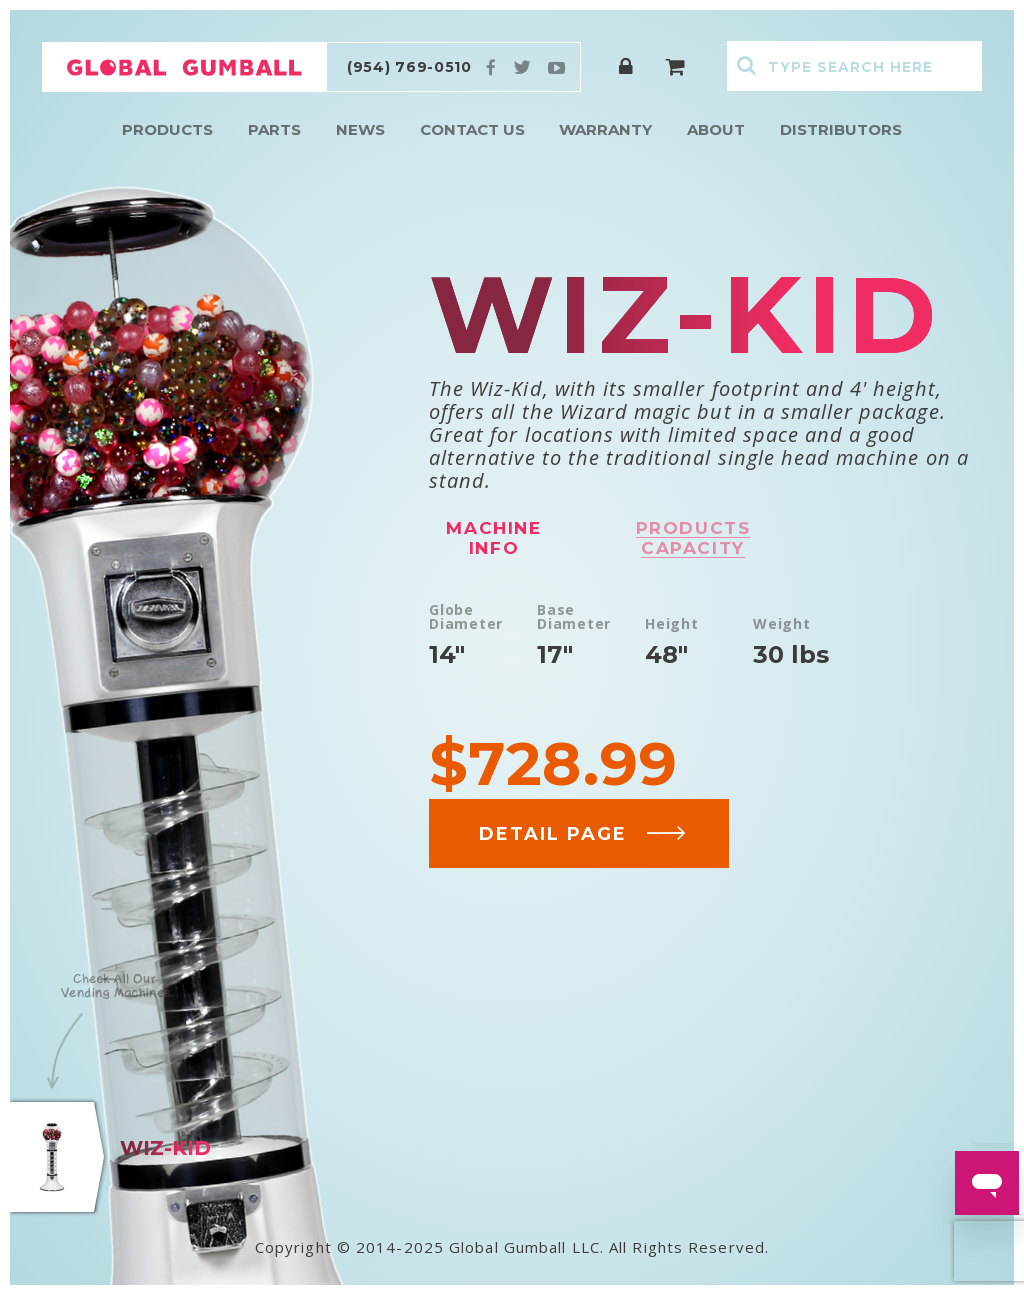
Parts (274, 129)
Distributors (841, 129)
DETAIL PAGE (583, 834)
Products (167, 129)
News (360, 129)
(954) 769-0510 (409, 67)
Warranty (605, 129)
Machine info (493, 538)
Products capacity (693, 538)
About (716, 129)
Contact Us (472, 129)
